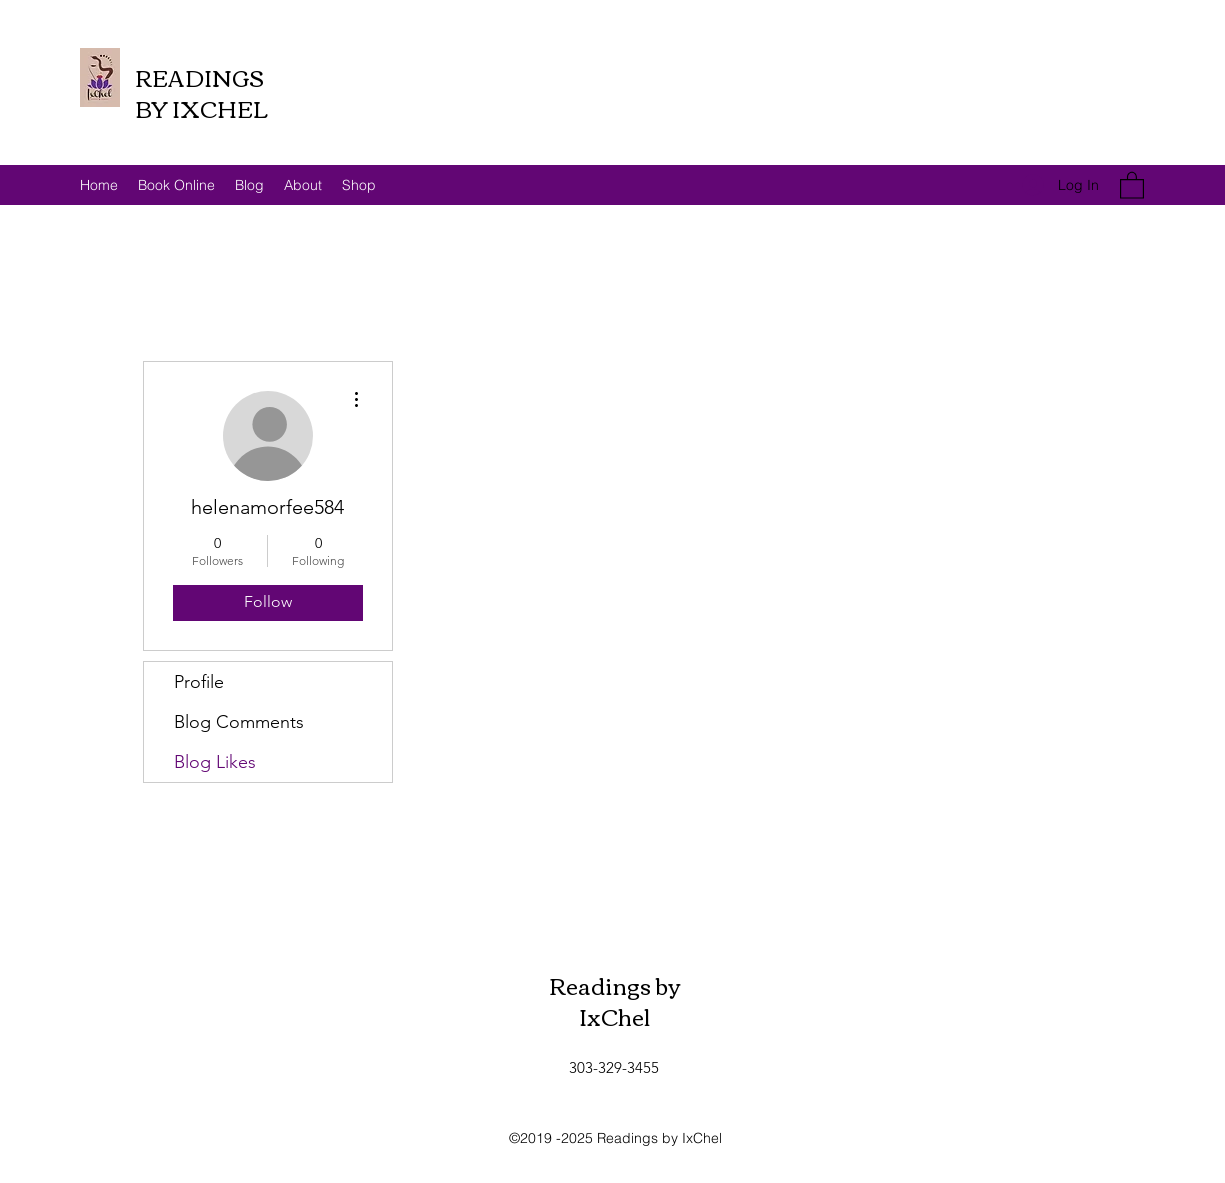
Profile (199, 682)
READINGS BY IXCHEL (201, 92)
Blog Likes (215, 762)
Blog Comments (239, 722)
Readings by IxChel (615, 1000)
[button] (1132, 184)
